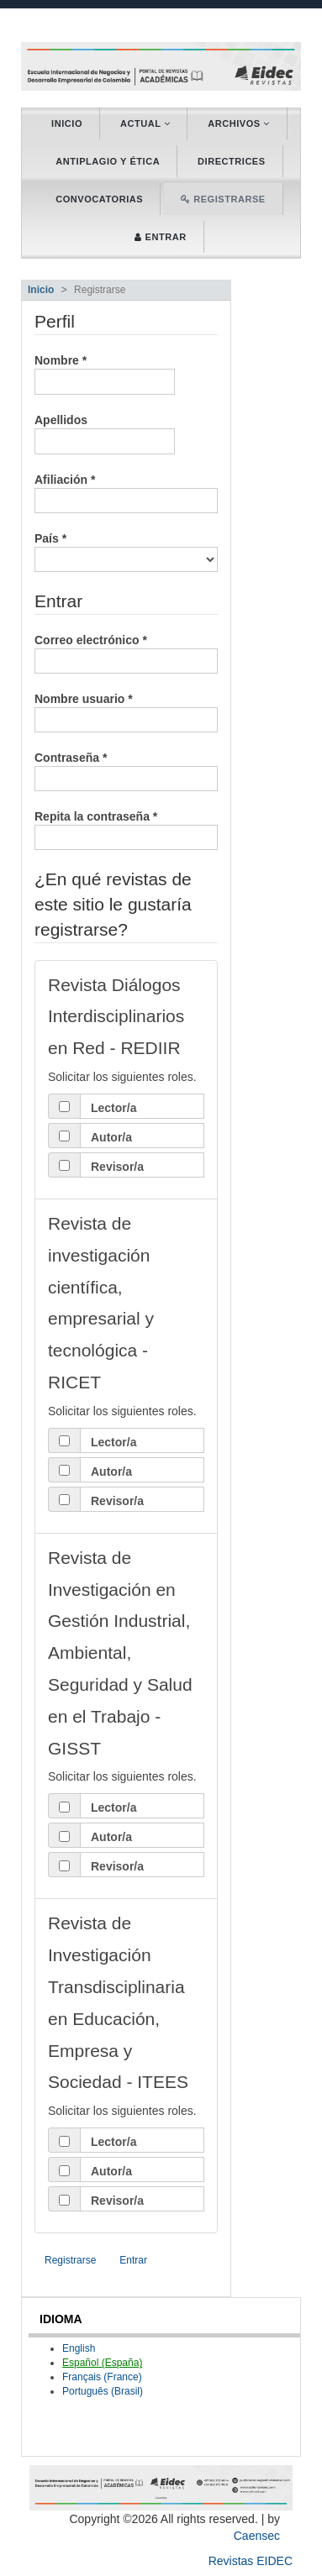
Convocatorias (99, 199)
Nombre (104, 374)
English (78, 2348)
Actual (145, 123)
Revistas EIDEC (251, 2561)
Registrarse (70, 2260)
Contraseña (126, 770)
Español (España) (102, 2363)
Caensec (257, 2535)
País (126, 551)
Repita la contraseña (126, 829)
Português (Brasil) (102, 2391)
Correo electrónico (126, 653)
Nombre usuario (126, 711)
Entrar (133, 2260)
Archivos (239, 123)
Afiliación (126, 492)
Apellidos (104, 433)
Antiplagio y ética (107, 161)
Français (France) (102, 2377)
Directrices (232, 161)
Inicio (66, 123)
